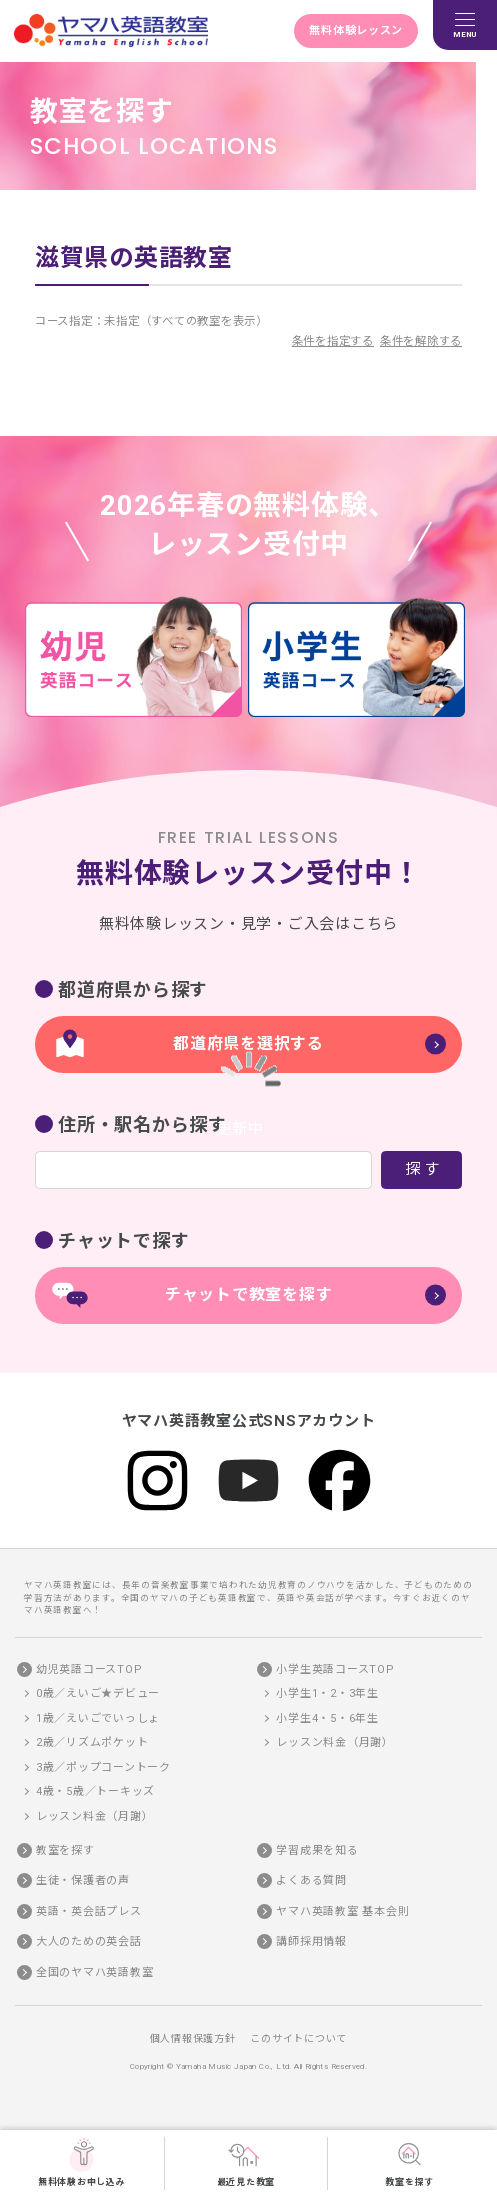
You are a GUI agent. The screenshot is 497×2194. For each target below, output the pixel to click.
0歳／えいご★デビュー (98, 1693)
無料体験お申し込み (82, 2162)
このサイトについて (298, 2038)
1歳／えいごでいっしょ (98, 1718)
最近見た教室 (246, 2162)
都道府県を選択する (248, 1043)
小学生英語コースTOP (335, 1669)
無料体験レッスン (356, 30)
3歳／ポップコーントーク (103, 1767)
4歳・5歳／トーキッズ (95, 1791)
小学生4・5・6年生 (327, 1718)
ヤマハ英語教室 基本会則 (342, 1911)
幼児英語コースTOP (89, 1669)
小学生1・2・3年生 (327, 1693)
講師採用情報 (311, 1941)
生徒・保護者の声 (83, 1880)
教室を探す (409, 2162)
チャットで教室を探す (249, 1294)
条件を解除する (421, 341)
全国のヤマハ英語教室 (95, 1972)
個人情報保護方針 (193, 2038)
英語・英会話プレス (89, 1911)
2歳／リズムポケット (92, 1742)
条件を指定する (333, 341)
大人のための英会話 (89, 1941)
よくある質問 (311, 1880)
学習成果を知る (317, 1850)
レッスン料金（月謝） (95, 1816)
